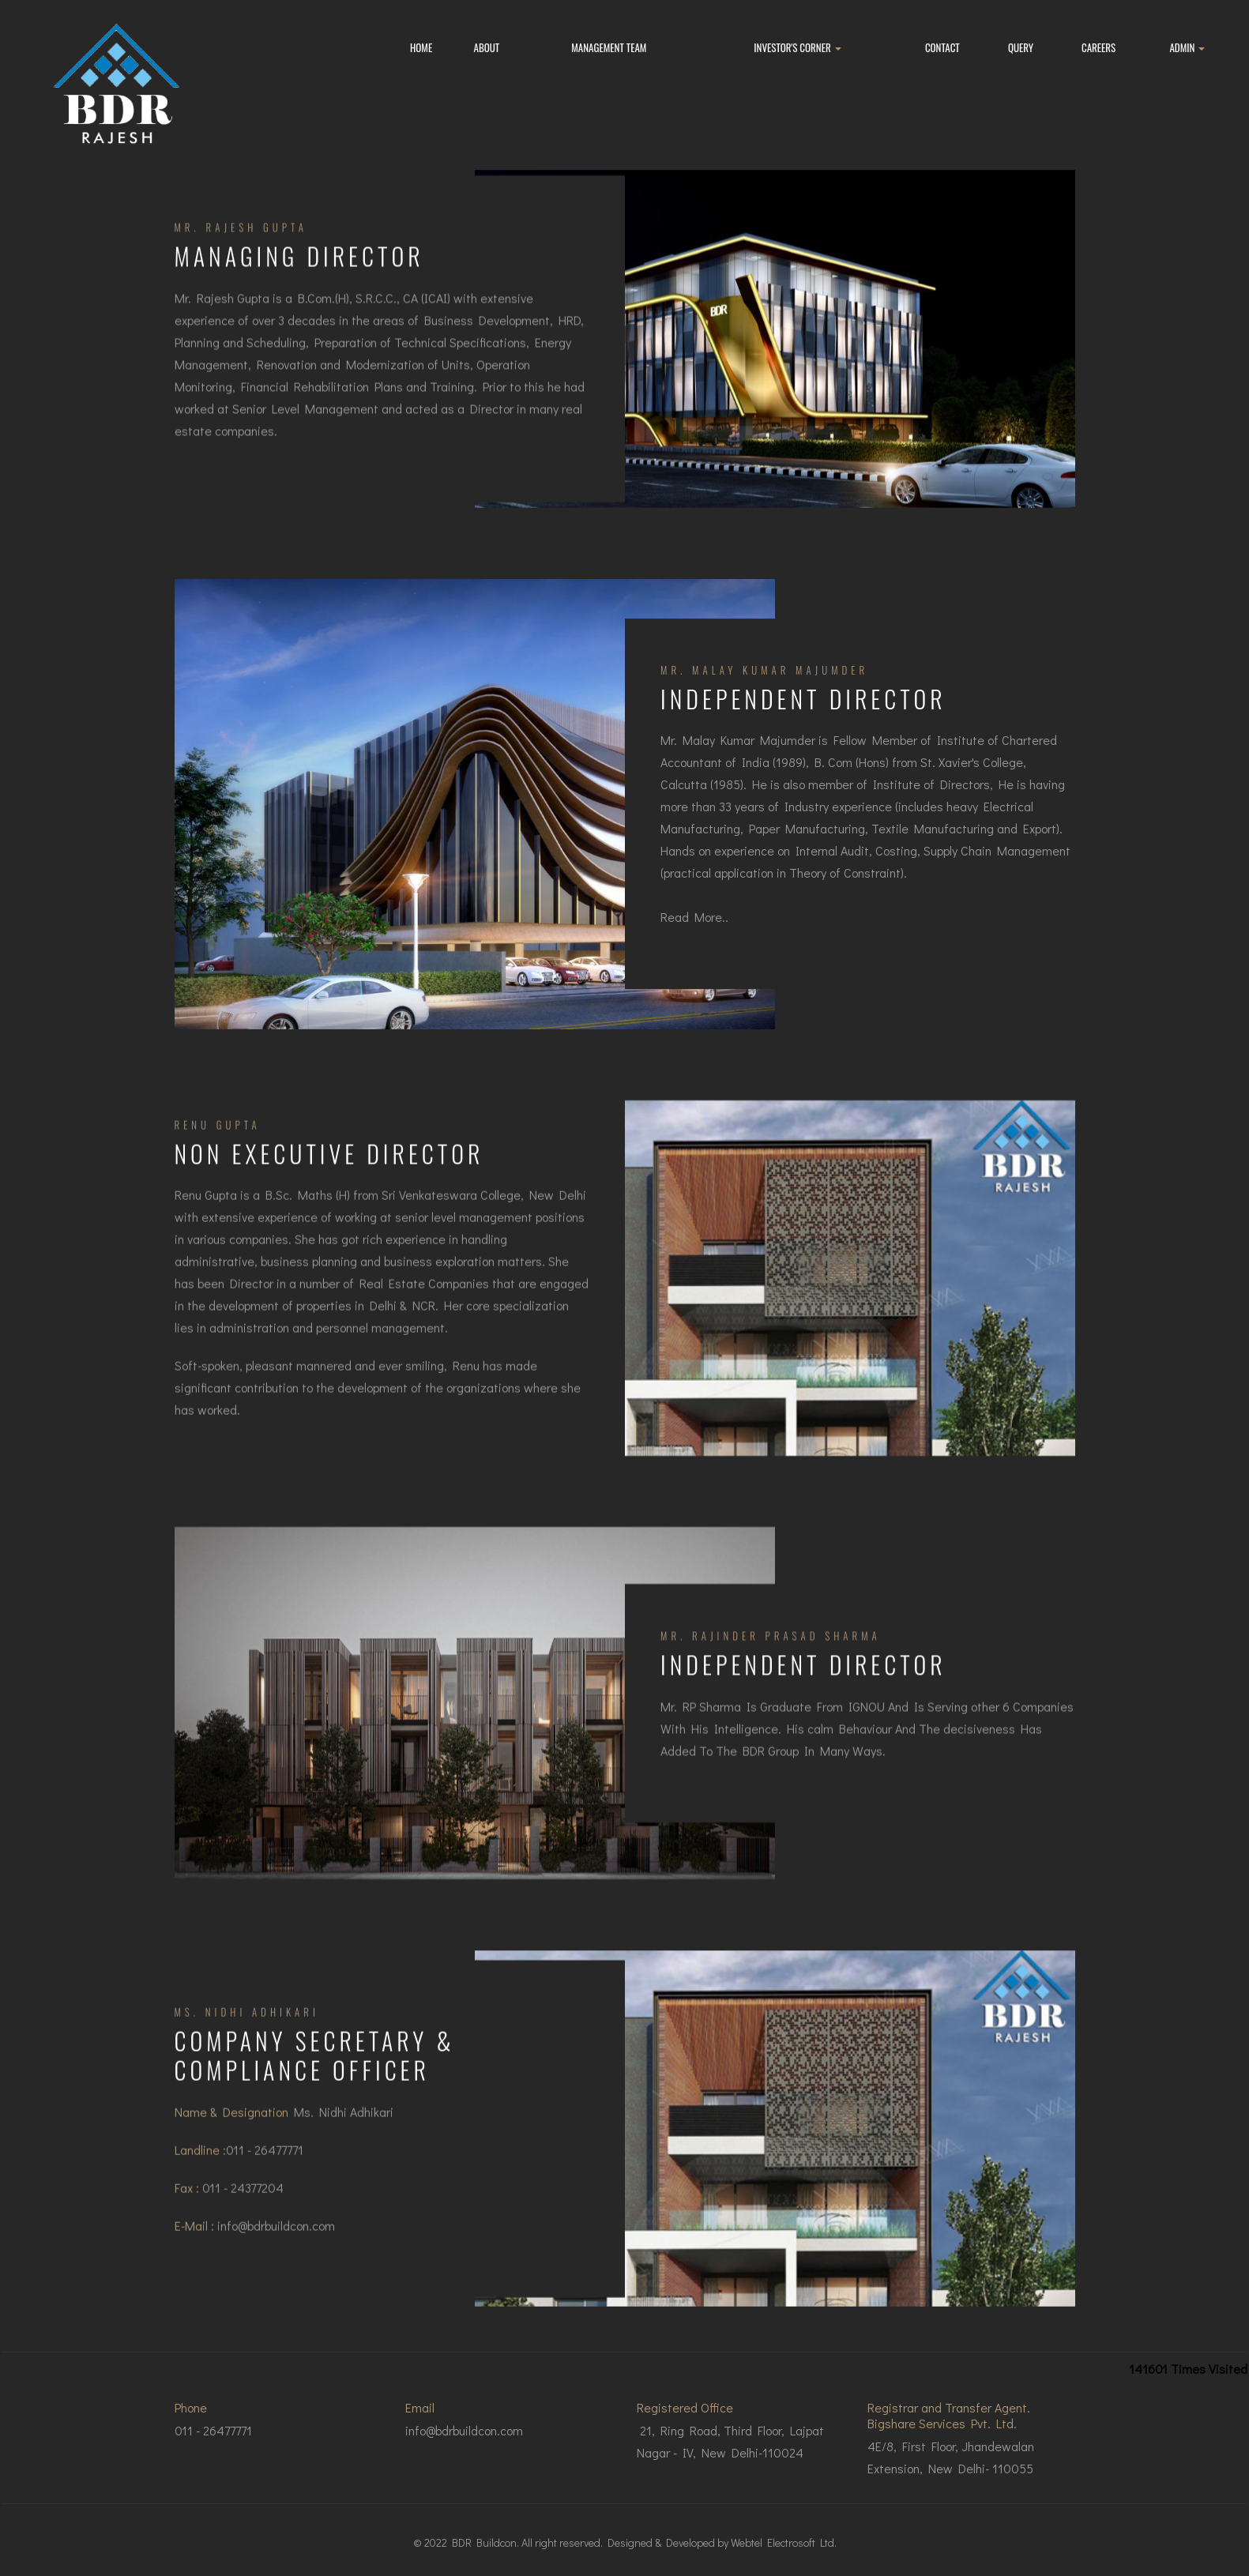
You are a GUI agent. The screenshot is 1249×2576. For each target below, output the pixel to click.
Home (421, 47)
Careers (1098, 47)
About (487, 47)
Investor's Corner (797, 47)
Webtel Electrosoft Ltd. (784, 2542)
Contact (942, 47)
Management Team (608, 47)
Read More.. (694, 926)
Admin (1187, 47)
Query (1020, 47)
